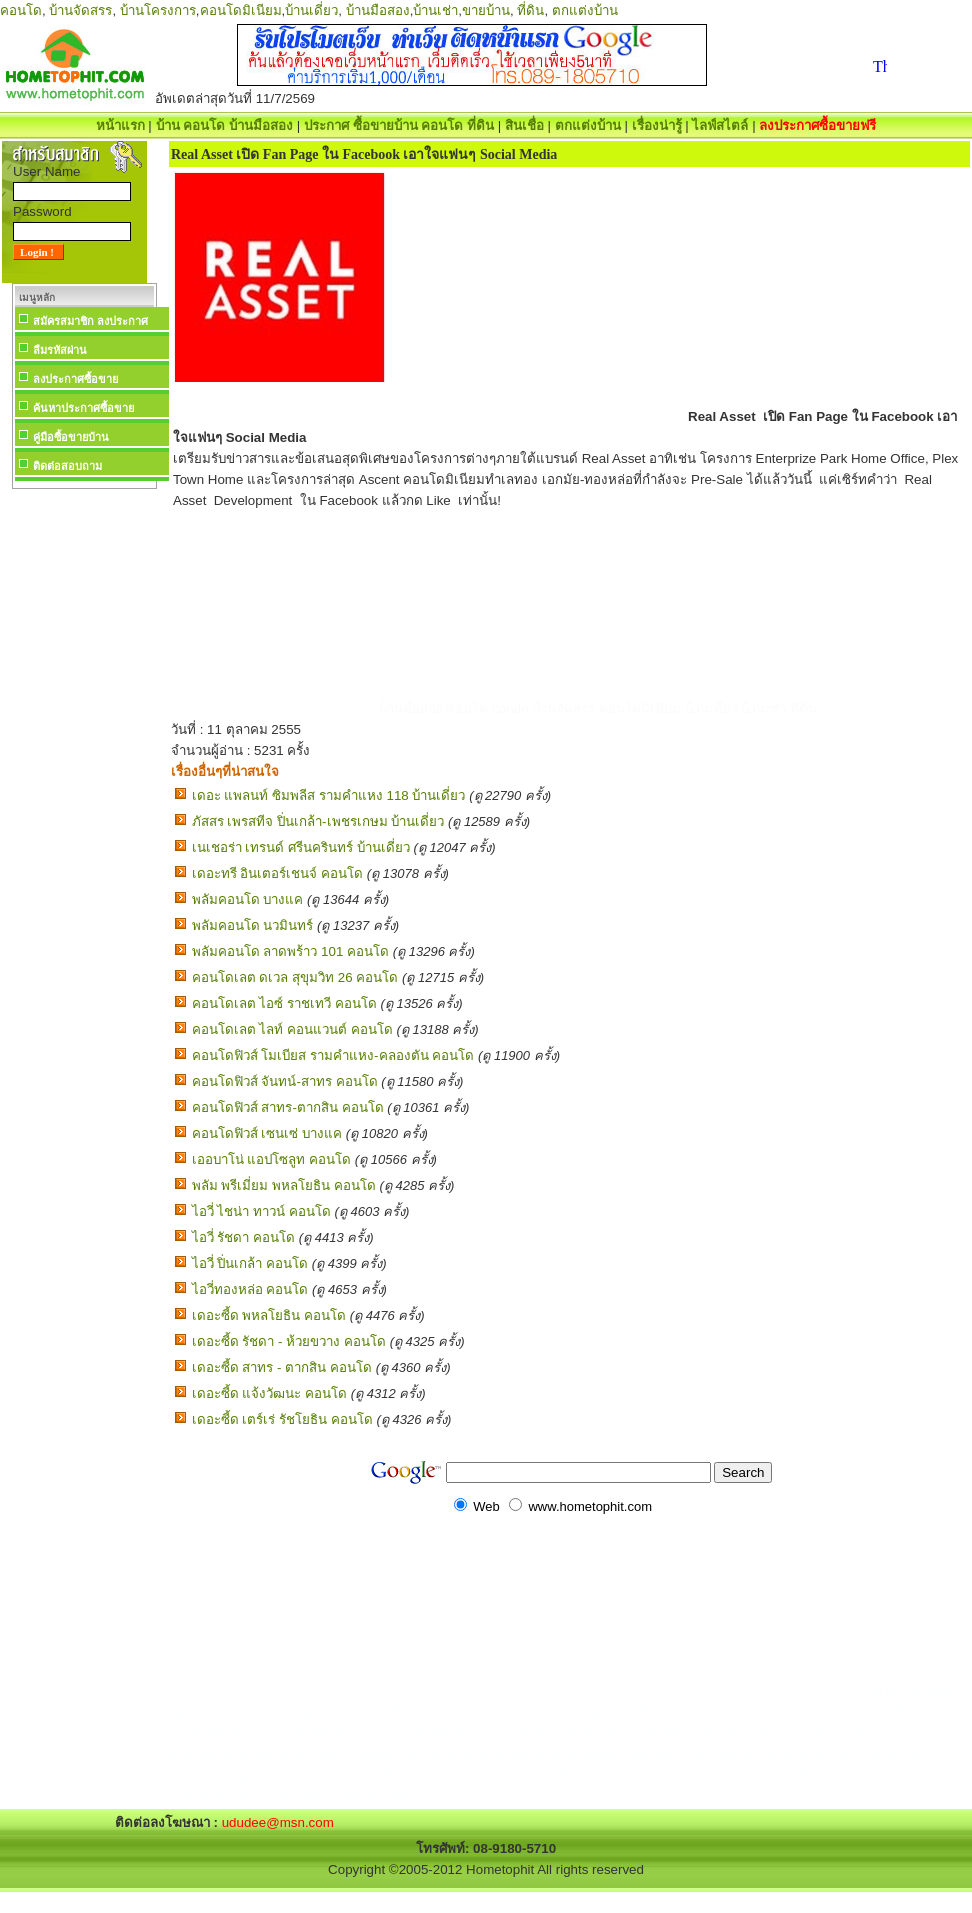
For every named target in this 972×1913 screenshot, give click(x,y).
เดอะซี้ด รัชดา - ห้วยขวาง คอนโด (289, 1341)
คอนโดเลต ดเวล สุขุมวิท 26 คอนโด (295, 977)
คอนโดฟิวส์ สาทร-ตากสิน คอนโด (288, 1107)
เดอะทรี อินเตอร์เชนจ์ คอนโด (277, 873)
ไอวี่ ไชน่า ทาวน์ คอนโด (261, 1211)
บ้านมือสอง (378, 10)
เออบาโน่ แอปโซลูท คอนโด (271, 1159)
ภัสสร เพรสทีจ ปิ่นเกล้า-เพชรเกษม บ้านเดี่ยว (318, 821)
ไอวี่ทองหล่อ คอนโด (250, 1289)
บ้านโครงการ (158, 10)
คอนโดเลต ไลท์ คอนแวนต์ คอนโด (292, 1029)
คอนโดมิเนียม (241, 10)
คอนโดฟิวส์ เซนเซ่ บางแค (267, 1133)
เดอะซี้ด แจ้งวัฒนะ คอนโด (269, 1393)
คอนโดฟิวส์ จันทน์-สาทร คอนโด (285, 1081)
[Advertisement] (84, 794)
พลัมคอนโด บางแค (248, 899)
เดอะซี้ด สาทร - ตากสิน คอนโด (282, 1367)
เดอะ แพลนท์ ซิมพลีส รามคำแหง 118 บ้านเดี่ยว (329, 795)
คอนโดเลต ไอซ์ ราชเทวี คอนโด (284, 1003)
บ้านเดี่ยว (311, 10)
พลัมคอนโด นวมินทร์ (253, 925)
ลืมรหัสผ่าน (60, 350)
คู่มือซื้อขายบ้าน (71, 437)
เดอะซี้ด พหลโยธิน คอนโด (269, 1315)
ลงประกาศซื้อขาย (75, 379)
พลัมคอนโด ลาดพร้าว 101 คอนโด (290, 951)
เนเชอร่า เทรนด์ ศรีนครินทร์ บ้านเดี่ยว (301, 847)
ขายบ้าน (486, 10)
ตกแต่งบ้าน (585, 10)
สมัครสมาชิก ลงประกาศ (90, 321)
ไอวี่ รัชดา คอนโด (243, 1237)
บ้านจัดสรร (80, 10)
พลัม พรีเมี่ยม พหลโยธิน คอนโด (284, 1185)
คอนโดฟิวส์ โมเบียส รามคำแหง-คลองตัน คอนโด (333, 1055)
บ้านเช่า (435, 10)
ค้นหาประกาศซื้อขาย (83, 408)
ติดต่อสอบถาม (67, 466)
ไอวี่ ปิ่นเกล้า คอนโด (250, 1263)
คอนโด (21, 10)
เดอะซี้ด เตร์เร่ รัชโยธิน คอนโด (282, 1419)
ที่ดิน (530, 10)
